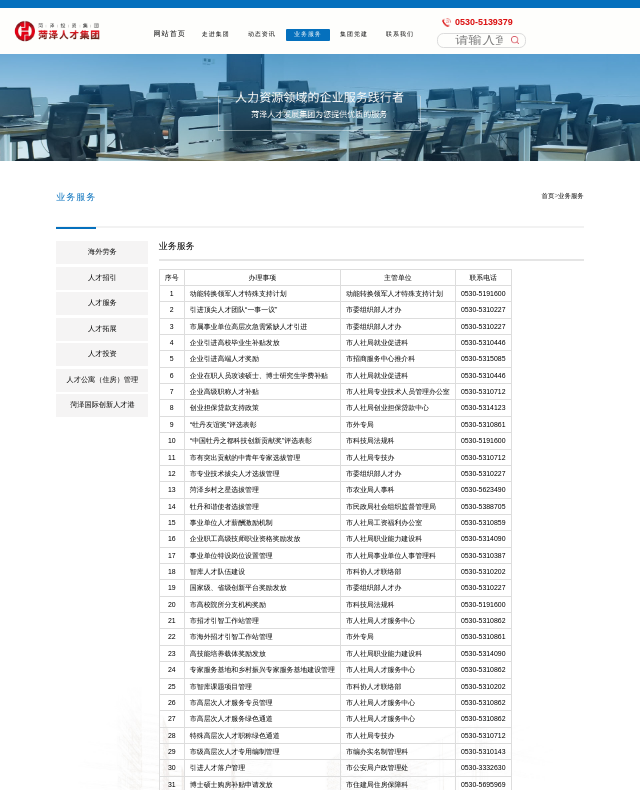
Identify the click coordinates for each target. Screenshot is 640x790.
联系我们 (400, 34)
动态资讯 (262, 34)
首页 (548, 195)
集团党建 (354, 34)
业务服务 (308, 34)
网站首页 (169, 34)
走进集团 (215, 34)
